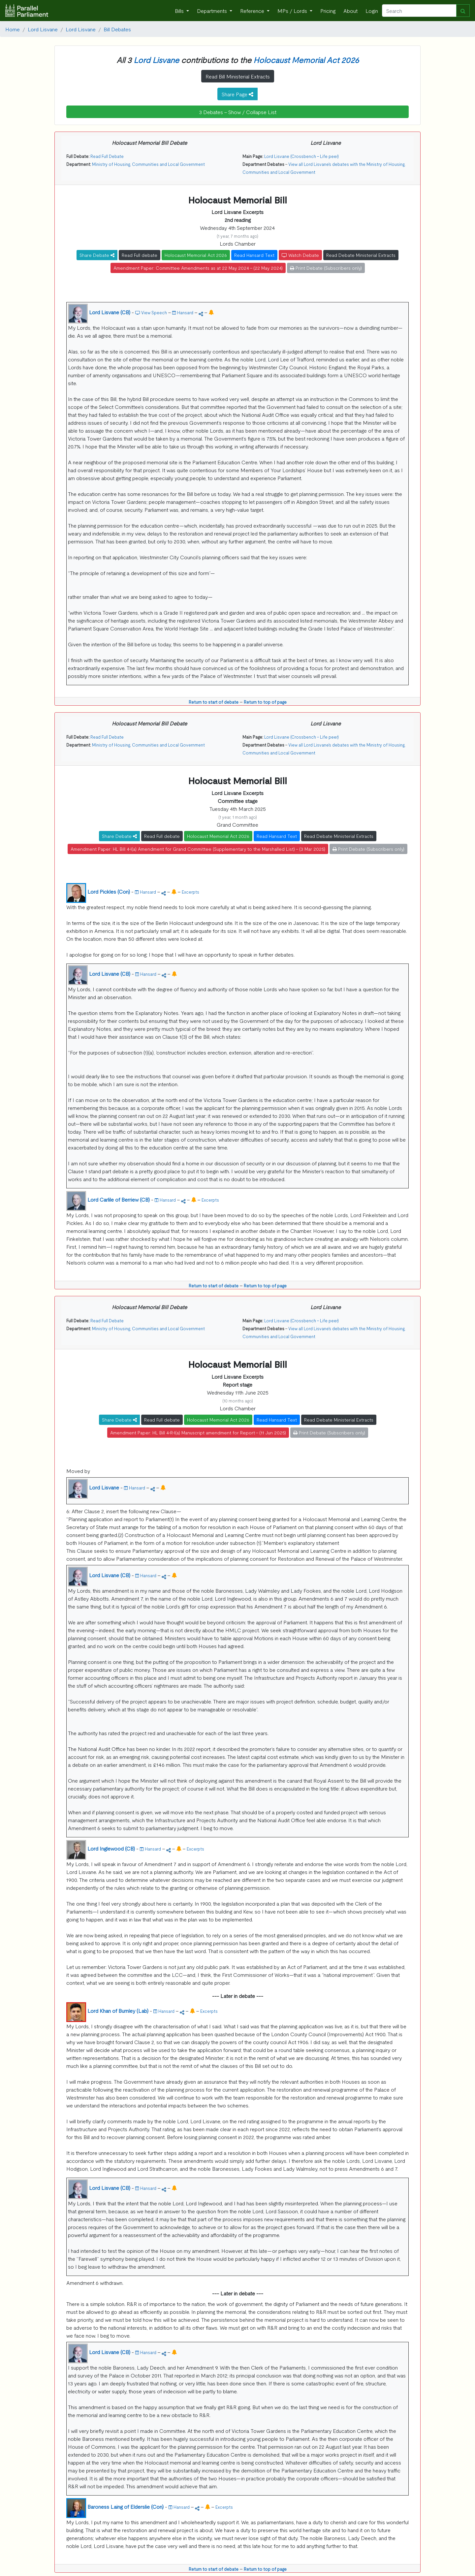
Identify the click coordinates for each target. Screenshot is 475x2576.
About (350, 10)
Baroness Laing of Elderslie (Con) (125, 2506)
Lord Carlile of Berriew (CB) (118, 1199)
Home (12, 29)
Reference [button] (253, 10)
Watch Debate (300, 255)
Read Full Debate (107, 156)
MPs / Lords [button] (292, 10)
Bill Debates (117, 29)
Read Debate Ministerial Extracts (361, 255)
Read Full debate (139, 255)
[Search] (419, 10)
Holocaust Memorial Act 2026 (306, 59)
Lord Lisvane (43, 29)
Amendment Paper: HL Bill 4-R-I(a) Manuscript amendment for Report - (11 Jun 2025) (198, 1432)
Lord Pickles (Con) (108, 891)
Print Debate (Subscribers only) (326, 267)
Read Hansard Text (254, 255)
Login (371, 10)
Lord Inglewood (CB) (111, 1848)
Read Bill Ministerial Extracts (238, 76)
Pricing (327, 10)
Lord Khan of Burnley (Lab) (117, 2010)
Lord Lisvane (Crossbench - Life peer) (301, 156)
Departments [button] (212, 10)
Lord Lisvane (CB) (109, 312)
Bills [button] (180, 10)
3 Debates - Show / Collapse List (237, 111)
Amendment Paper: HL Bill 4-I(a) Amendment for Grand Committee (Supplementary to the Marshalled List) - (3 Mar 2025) (198, 848)
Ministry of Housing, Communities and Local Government (148, 164)
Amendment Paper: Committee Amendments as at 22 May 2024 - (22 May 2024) (198, 267)
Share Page (237, 94)
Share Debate (96, 255)
